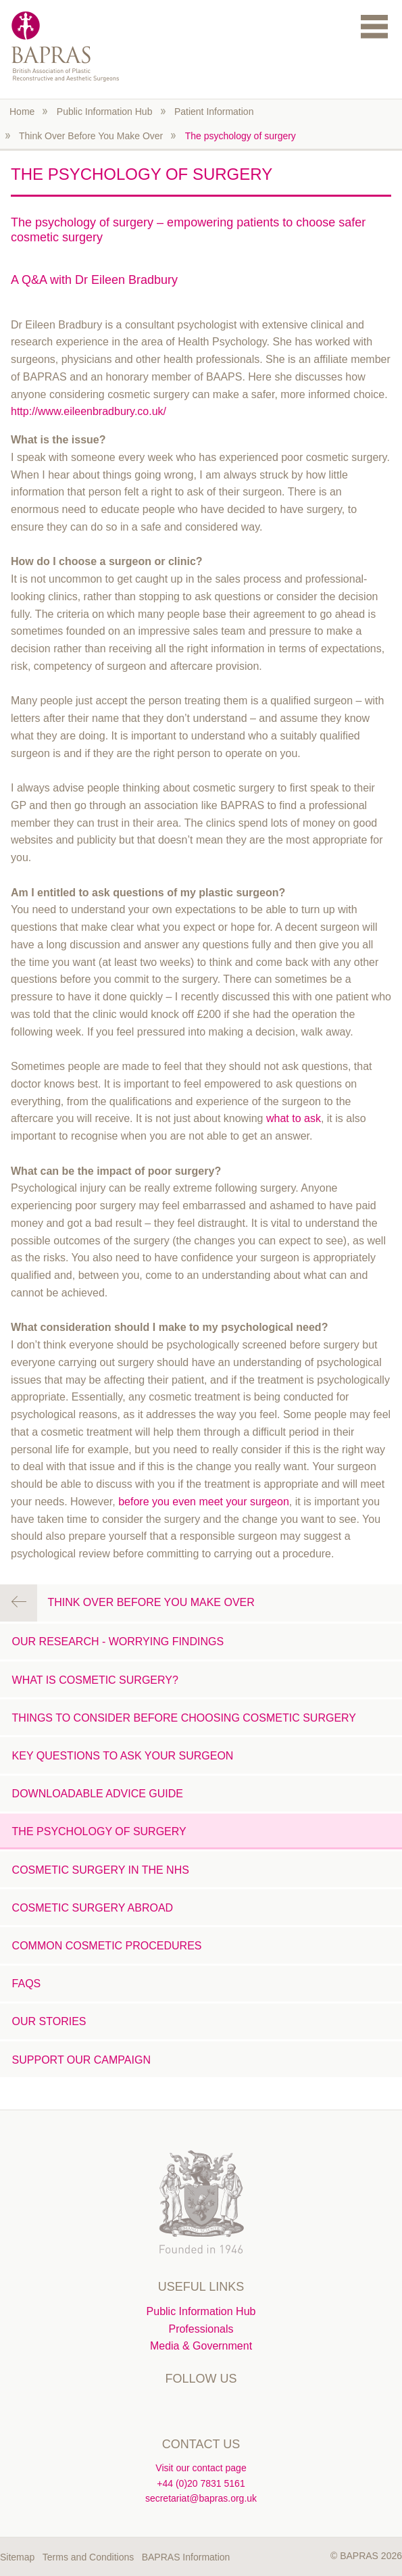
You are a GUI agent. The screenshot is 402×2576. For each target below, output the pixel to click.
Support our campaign (81, 2060)
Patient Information (214, 111)
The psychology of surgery (240, 135)
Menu (374, 26)
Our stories (49, 2021)
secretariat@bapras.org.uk (201, 2498)
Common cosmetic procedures (107, 1945)
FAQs (26, 1983)
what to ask (293, 1118)
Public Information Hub (105, 111)
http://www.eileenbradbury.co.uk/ (88, 411)
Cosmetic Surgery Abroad (93, 1908)
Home (21, 111)
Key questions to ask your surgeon (123, 1755)
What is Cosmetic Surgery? (95, 1680)
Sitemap (17, 2557)
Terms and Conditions (88, 2557)
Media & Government (201, 2346)
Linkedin (201, 2408)
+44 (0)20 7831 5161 (201, 2483)
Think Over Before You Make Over (91, 135)
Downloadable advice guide (97, 1793)
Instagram (229, 2408)
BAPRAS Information (186, 2557)
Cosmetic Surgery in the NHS (100, 1870)
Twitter (173, 2408)
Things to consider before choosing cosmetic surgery (184, 1718)
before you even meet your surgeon (203, 1501)
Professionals (200, 2329)
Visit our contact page (200, 2467)
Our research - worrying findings (118, 1641)
